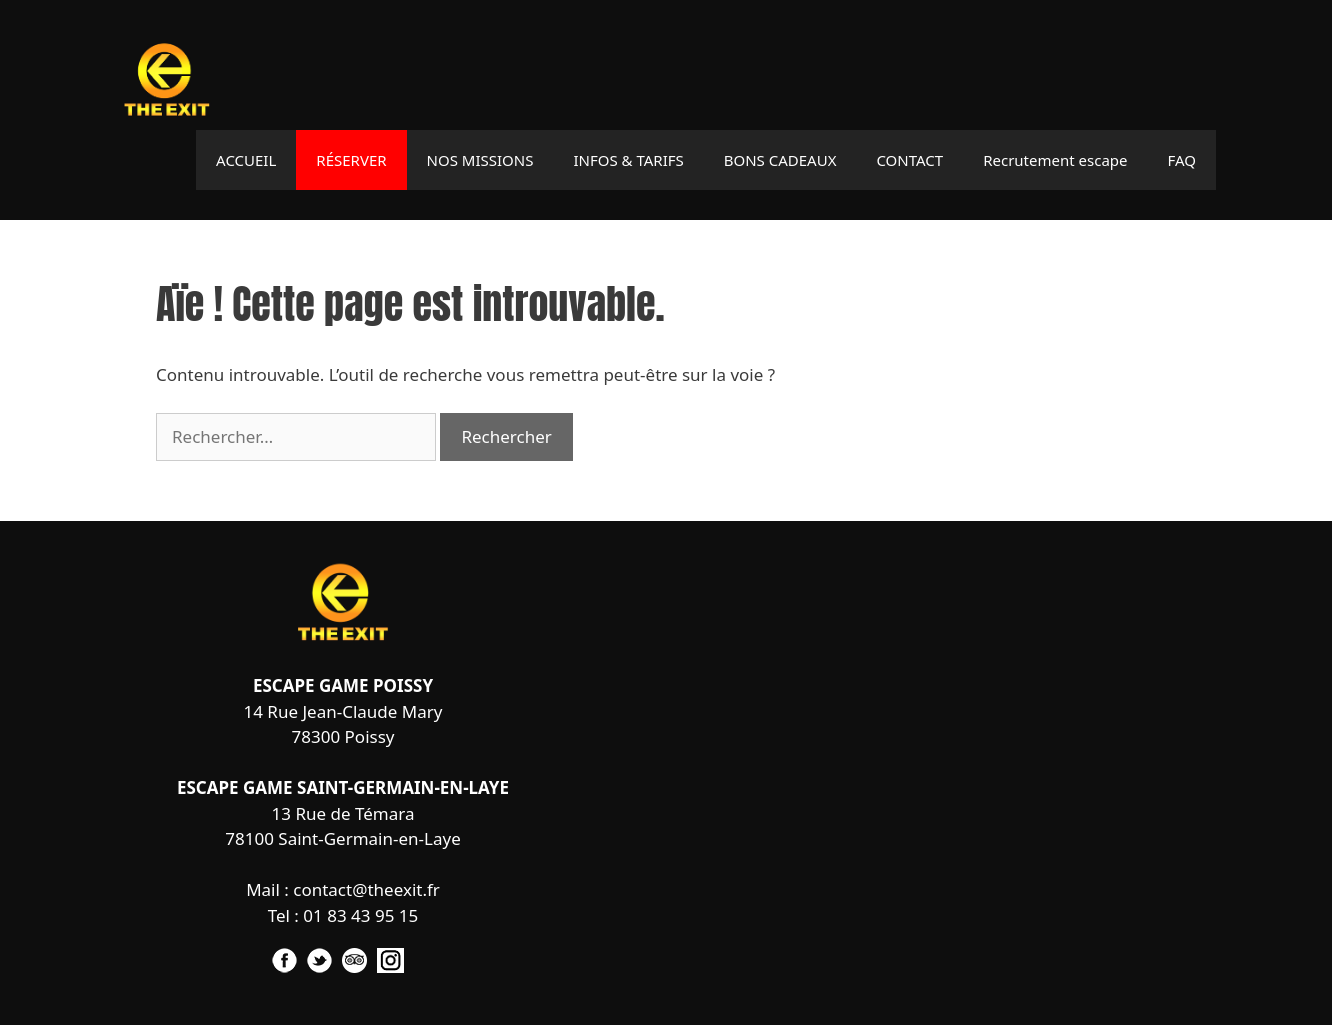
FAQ (1182, 160)
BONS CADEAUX (780, 160)
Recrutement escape (1055, 160)
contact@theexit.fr (366, 889)
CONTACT (909, 160)
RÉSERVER (351, 160)
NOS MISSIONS (480, 160)
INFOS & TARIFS (628, 160)
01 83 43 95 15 (360, 915)
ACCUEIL (246, 160)
